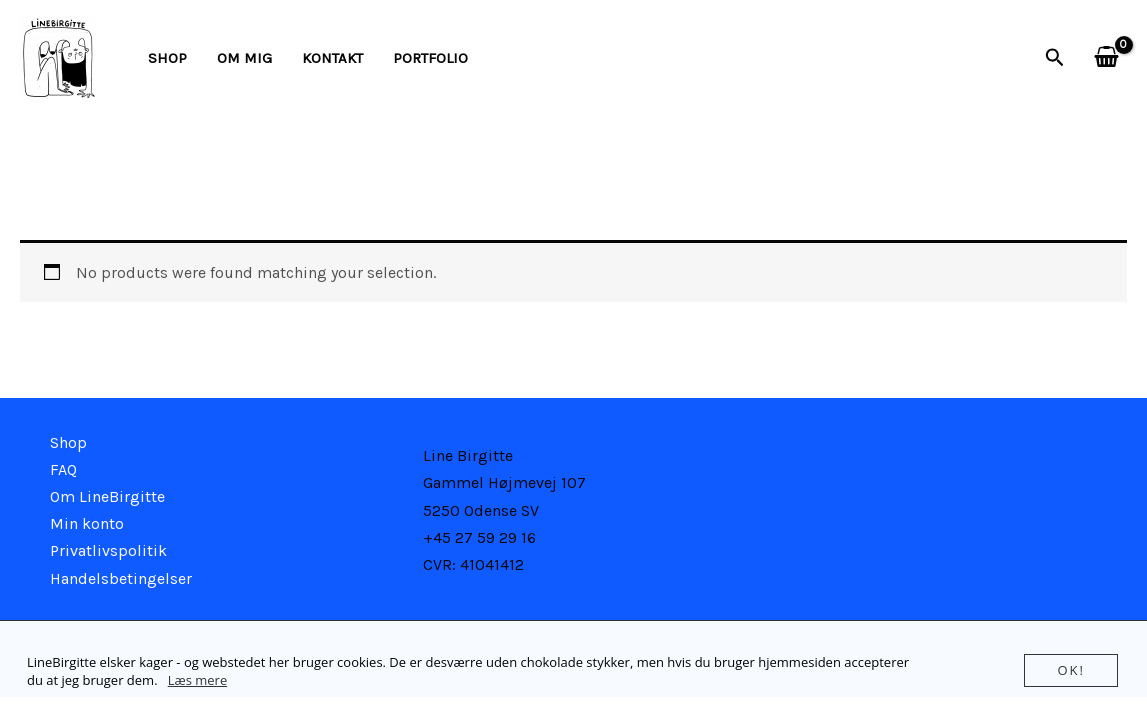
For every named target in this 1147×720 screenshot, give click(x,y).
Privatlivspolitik (108, 550)
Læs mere (198, 680)
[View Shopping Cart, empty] (1106, 58)
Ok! (1071, 670)
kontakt (332, 58)
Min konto (87, 523)
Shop (167, 58)
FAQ (63, 469)
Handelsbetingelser (121, 578)
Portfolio (430, 58)
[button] (1055, 58)
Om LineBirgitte (107, 496)
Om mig (244, 58)
